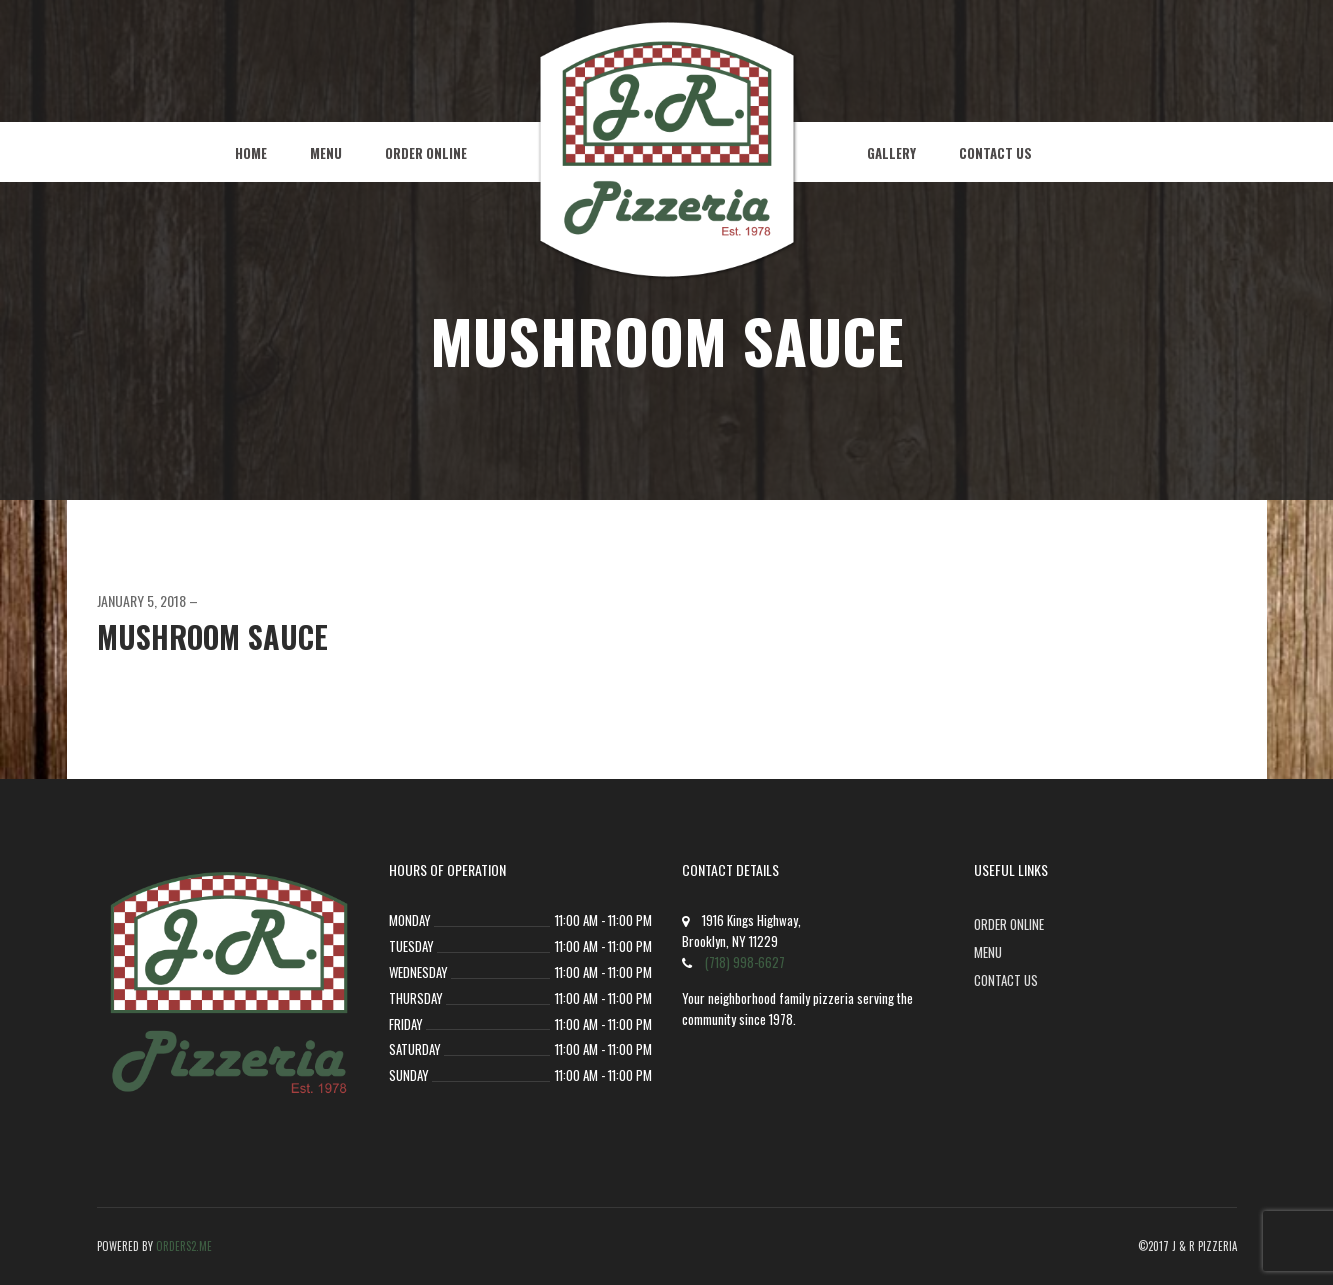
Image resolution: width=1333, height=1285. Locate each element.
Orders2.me (184, 1246)
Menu (326, 153)
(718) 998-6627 (745, 962)
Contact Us (995, 153)
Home (251, 153)
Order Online (426, 153)
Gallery (891, 153)
